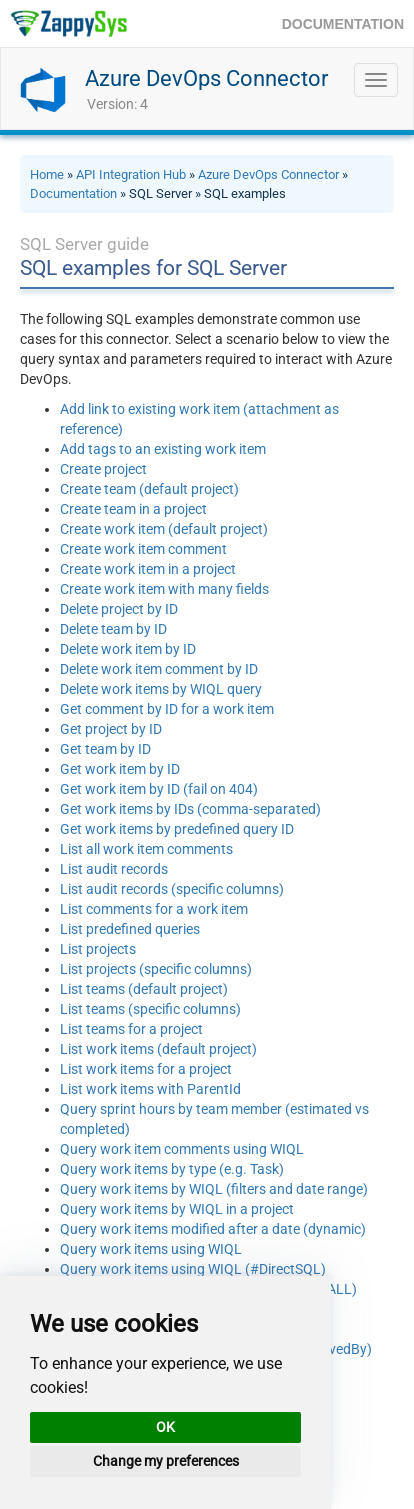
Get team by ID (105, 749)
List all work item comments (146, 849)
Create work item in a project (148, 569)
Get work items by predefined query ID (177, 829)
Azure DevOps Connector (206, 78)
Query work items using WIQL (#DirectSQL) (193, 1269)
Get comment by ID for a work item (167, 709)
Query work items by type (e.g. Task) (172, 1169)
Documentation (73, 193)
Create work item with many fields (164, 589)
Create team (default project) (149, 489)
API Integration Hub (131, 174)
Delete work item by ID (128, 649)
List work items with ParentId (150, 1089)
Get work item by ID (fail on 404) (159, 789)
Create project (103, 469)
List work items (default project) (158, 1049)
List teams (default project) (144, 989)
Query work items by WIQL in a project (177, 1209)
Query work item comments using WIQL (182, 1149)
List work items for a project (146, 1069)
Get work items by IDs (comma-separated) (190, 809)
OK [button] (165, 1427)
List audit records (114, 869)
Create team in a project (133, 509)
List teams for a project (131, 1029)
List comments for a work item (154, 909)
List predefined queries (130, 929)
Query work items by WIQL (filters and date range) (214, 1189)
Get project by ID (111, 729)
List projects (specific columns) (156, 969)
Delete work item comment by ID (159, 669)
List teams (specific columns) (150, 1009)
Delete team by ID (113, 629)
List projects (98, 949)
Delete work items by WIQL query (161, 689)
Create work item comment (143, 549)
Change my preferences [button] (166, 1461)
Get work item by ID (120, 769)
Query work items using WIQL (151, 1249)
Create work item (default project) (164, 529)
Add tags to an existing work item (163, 449)
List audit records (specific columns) (172, 889)
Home (47, 174)
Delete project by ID (119, 609)
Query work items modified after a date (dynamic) (213, 1229)
